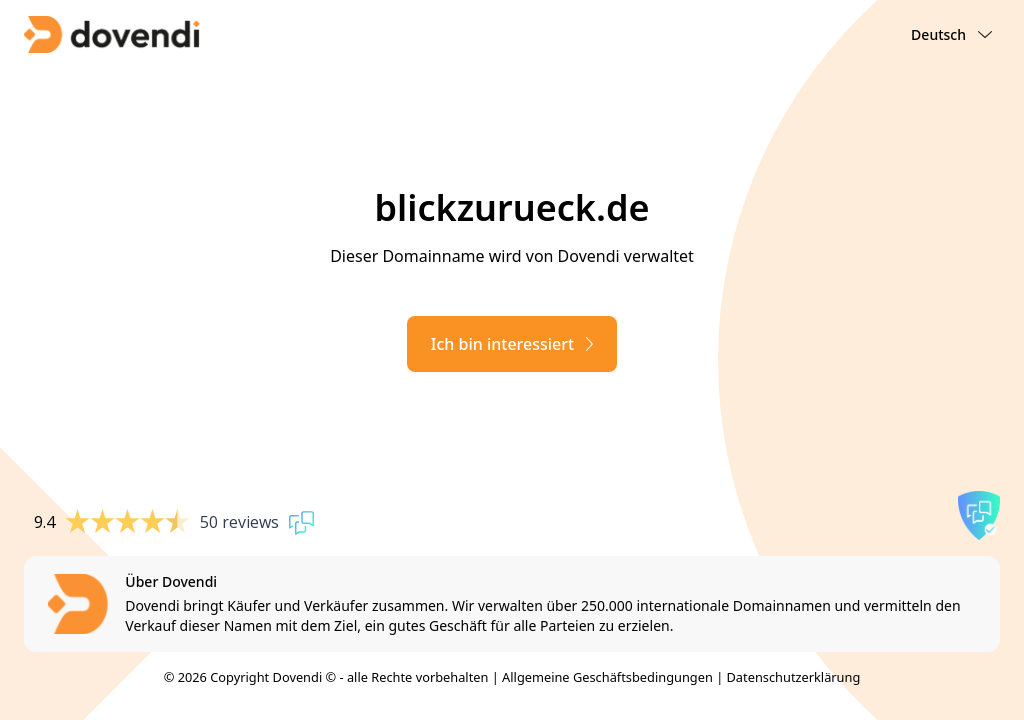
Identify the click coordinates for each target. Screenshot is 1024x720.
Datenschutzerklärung (794, 677)
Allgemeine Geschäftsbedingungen (607, 677)
